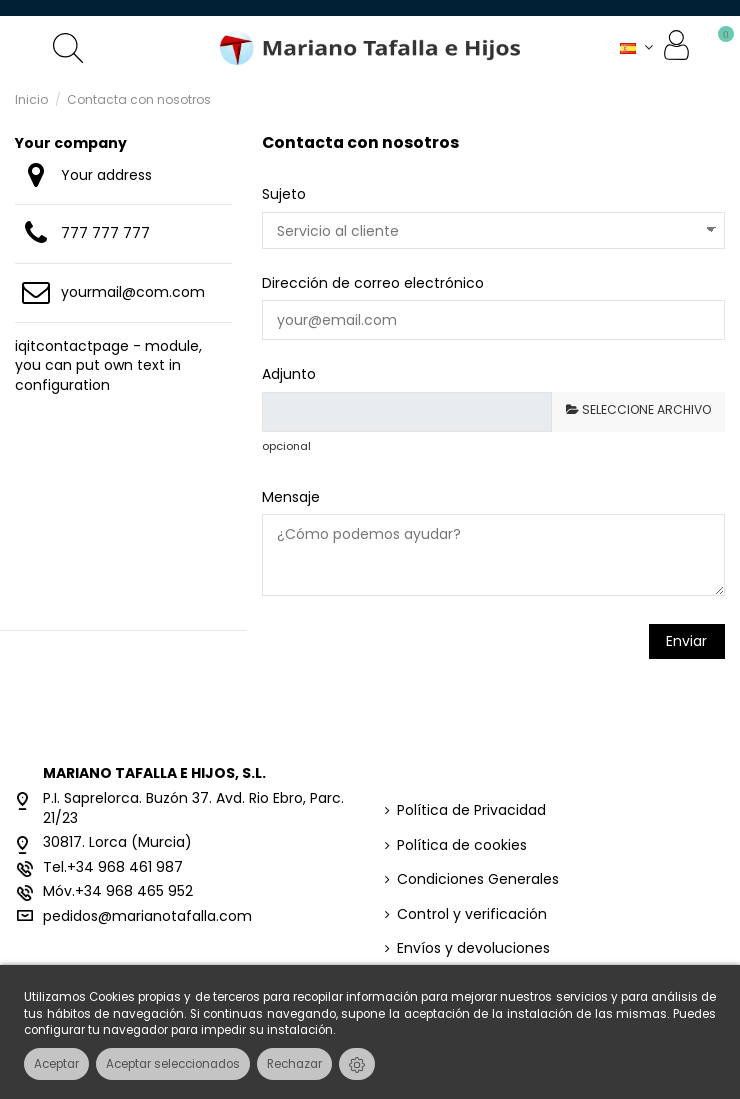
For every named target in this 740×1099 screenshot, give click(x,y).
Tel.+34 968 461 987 (113, 867)
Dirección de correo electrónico (373, 283)
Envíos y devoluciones (473, 948)
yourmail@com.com (133, 292)
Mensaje (291, 497)
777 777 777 (105, 233)
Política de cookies (462, 845)
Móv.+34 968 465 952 (118, 891)
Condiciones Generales (478, 879)
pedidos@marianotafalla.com (147, 916)
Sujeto (284, 194)
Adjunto (289, 374)
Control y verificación (472, 914)
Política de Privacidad (471, 810)
